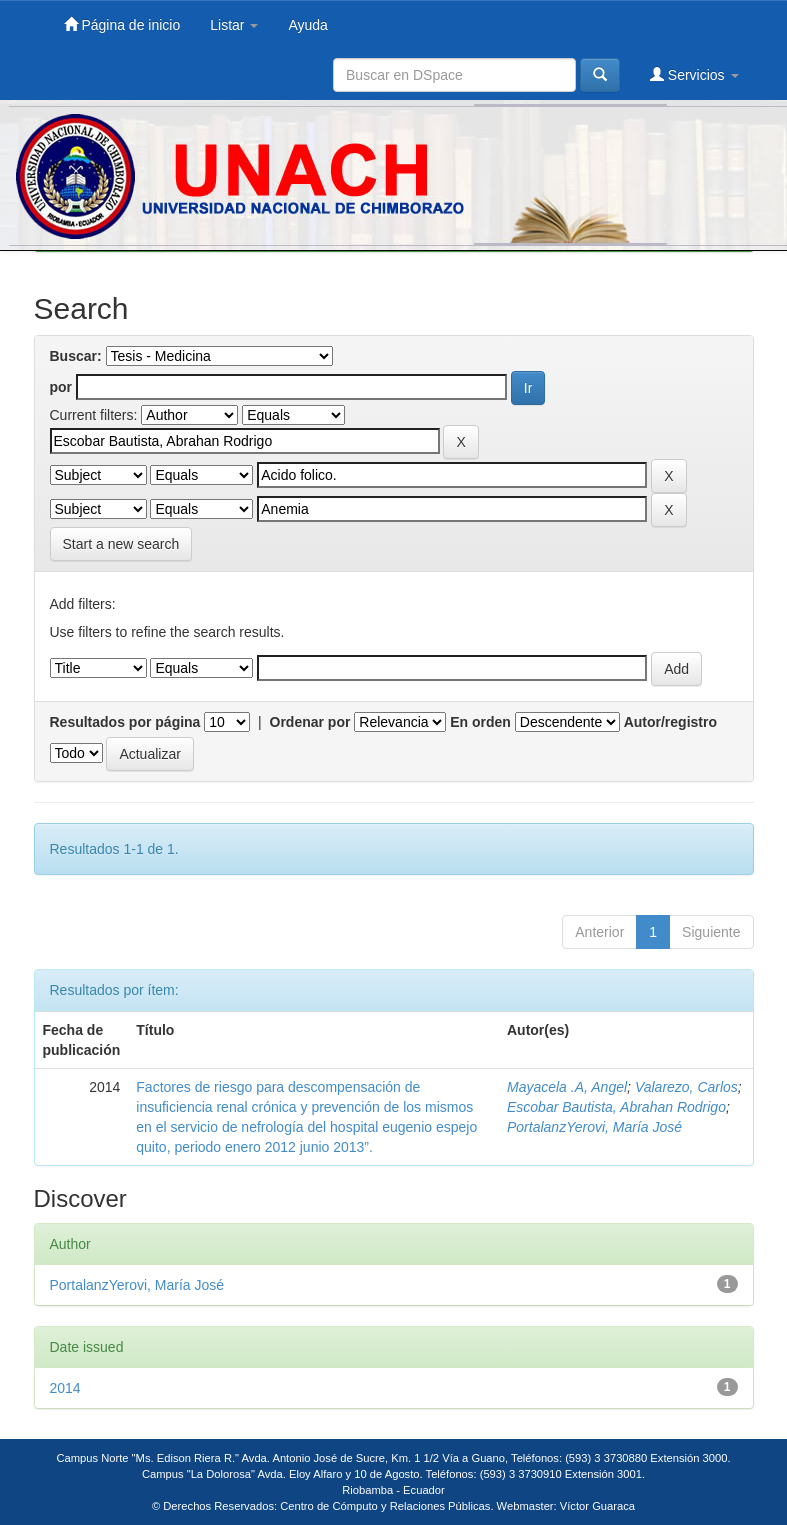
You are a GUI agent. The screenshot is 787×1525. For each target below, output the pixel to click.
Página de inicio (122, 24)
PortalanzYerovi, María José (594, 1127)
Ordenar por (310, 722)
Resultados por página (125, 722)
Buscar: (76, 356)
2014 (65, 1388)
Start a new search (121, 544)
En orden (480, 722)
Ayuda (307, 25)
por (61, 387)
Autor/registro (670, 722)
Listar (234, 25)
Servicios (694, 74)
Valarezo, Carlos (686, 1087)
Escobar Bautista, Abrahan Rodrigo (616, 1107)
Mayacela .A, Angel (567, 1087)
